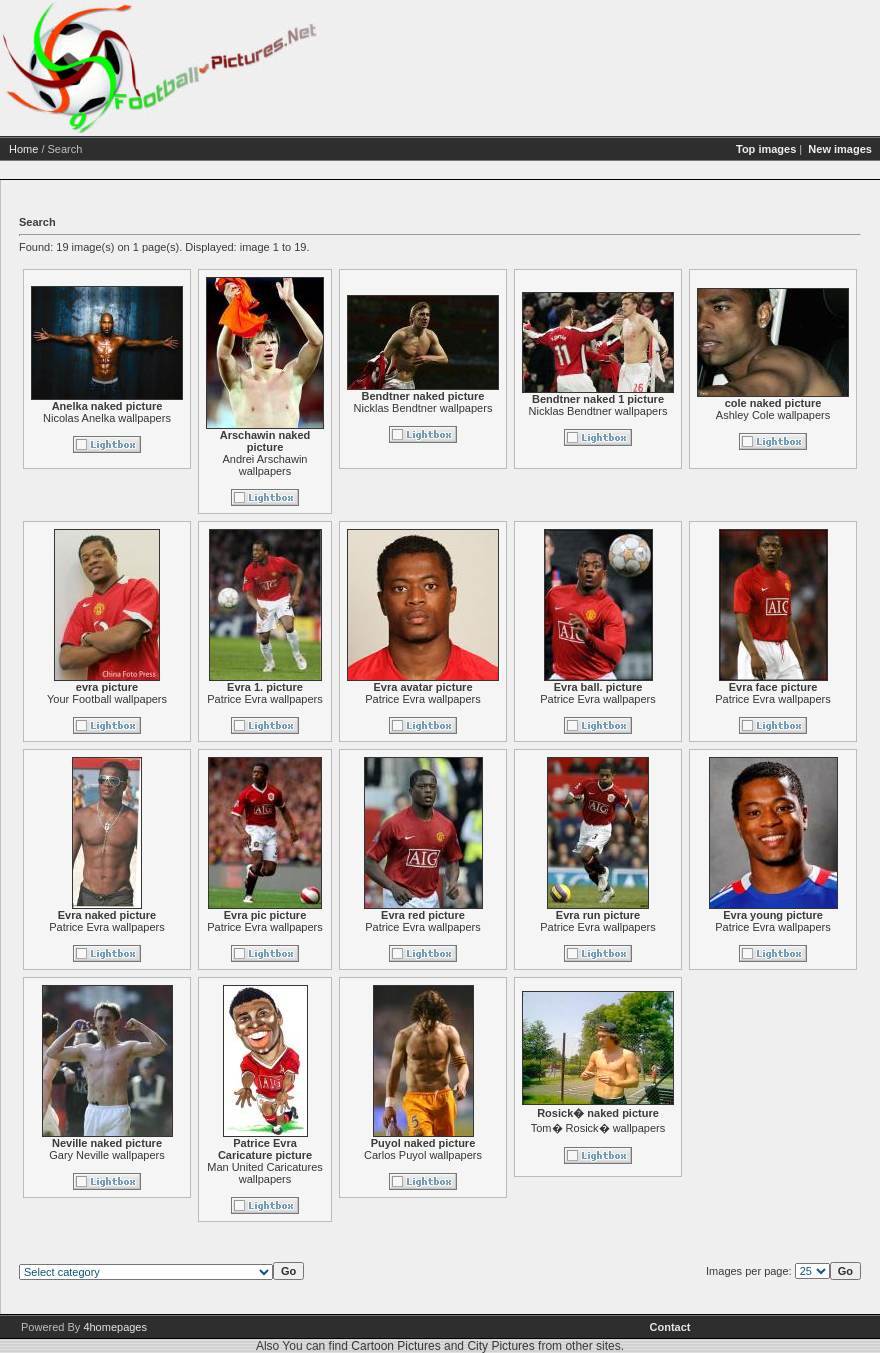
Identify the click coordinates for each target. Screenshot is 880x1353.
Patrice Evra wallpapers (265, 699)
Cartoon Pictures (395, 1346)
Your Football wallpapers (107, 699)
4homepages (115, 1327)
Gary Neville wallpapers (107, 1155)
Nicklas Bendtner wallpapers (423, 408)
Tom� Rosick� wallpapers (598, 1128)
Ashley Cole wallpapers (773, 415)
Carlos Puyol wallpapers (423, 1155)
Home (23, 149)
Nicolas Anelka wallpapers (107, 418)
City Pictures (500, 1346)
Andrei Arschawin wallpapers (265, 465)
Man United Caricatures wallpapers (265, 1173)
